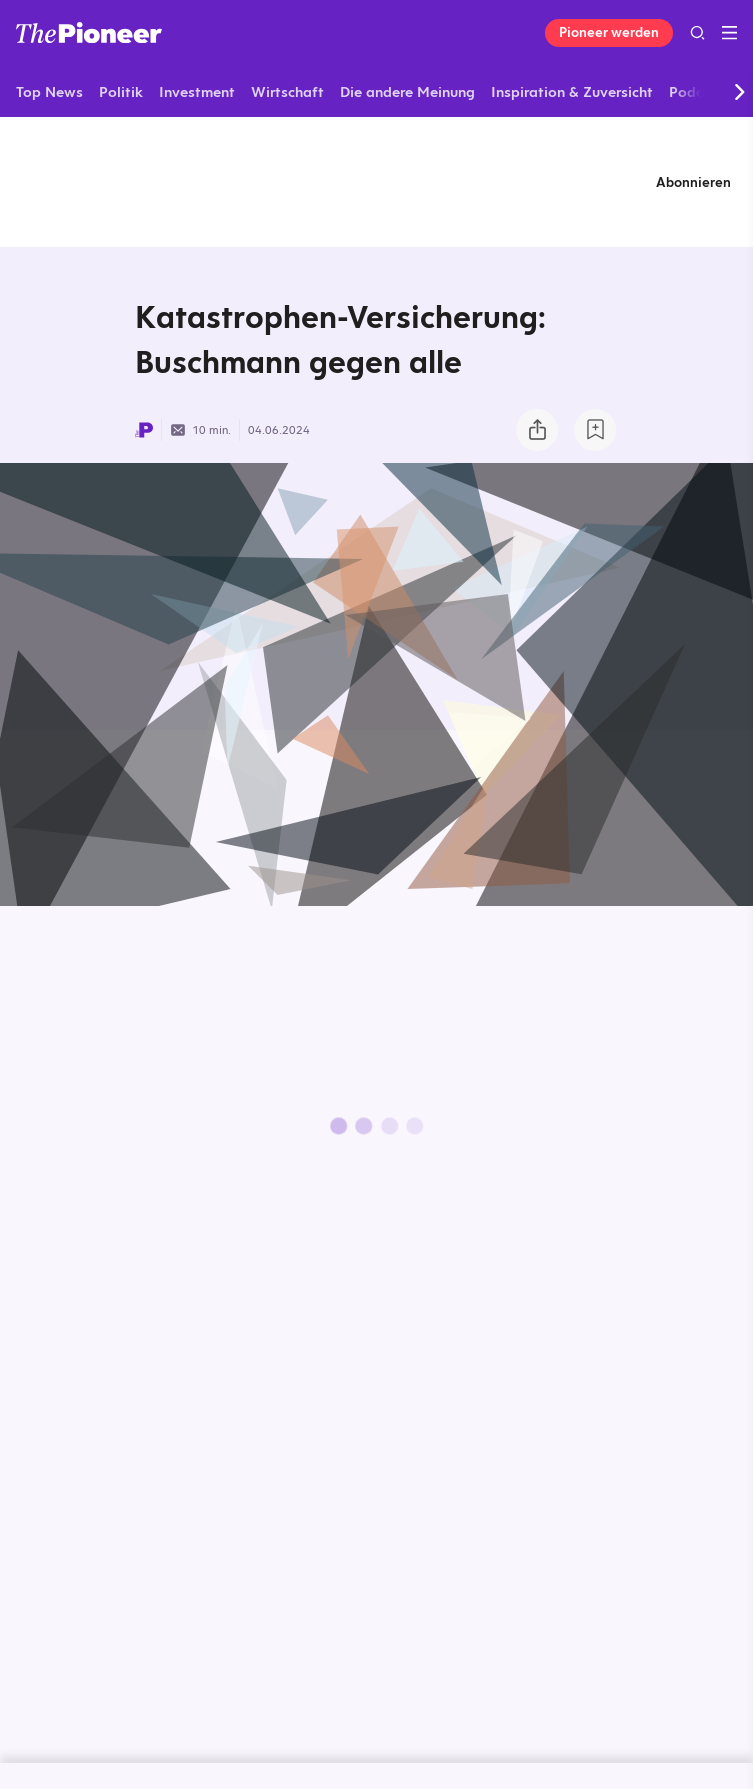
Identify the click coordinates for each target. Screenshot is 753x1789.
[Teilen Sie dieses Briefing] (537, 430)
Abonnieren (693, 182)
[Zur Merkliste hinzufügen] (595, 430)
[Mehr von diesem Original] (376, 181)
